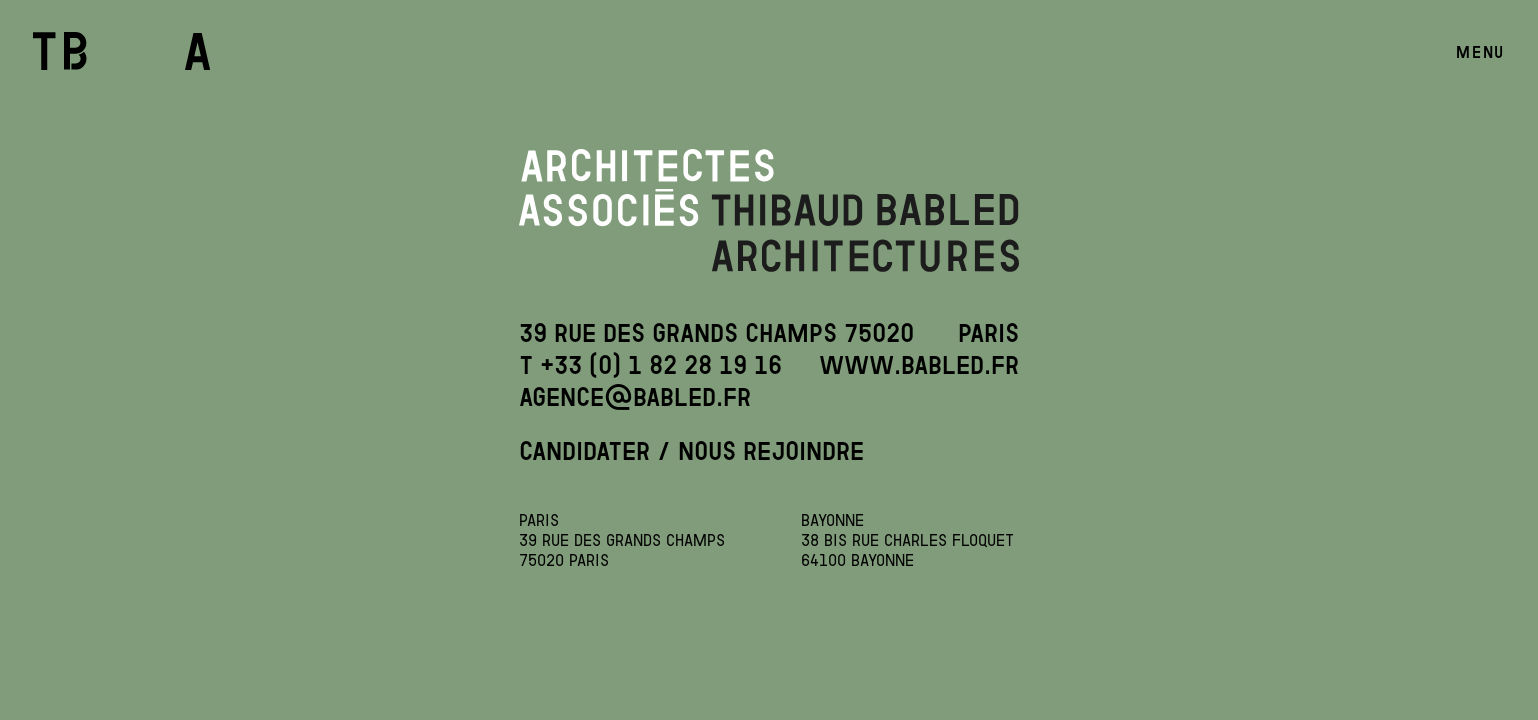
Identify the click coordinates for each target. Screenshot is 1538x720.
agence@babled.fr (635, 397)
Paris (988, 333)
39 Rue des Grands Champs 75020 (716, 333)
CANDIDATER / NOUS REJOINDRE (691, 451)
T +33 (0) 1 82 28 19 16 (650, 365)
